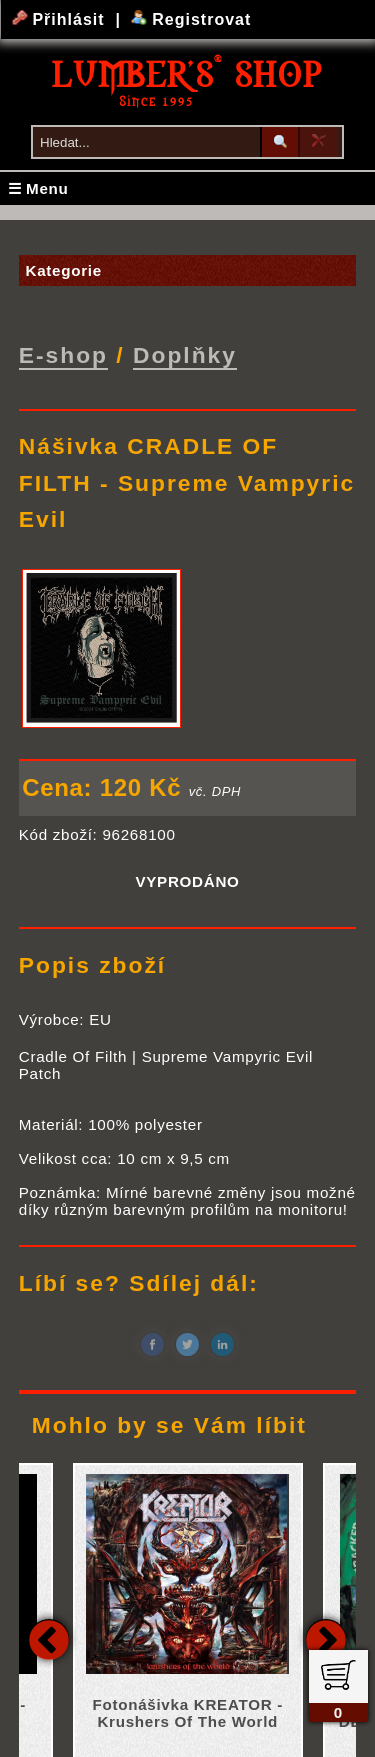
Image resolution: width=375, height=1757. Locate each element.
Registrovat (191, 19)
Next (326, 1638)
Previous (49, 1638)
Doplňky (185, 355)
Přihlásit (61, 19)
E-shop (63, 355)
